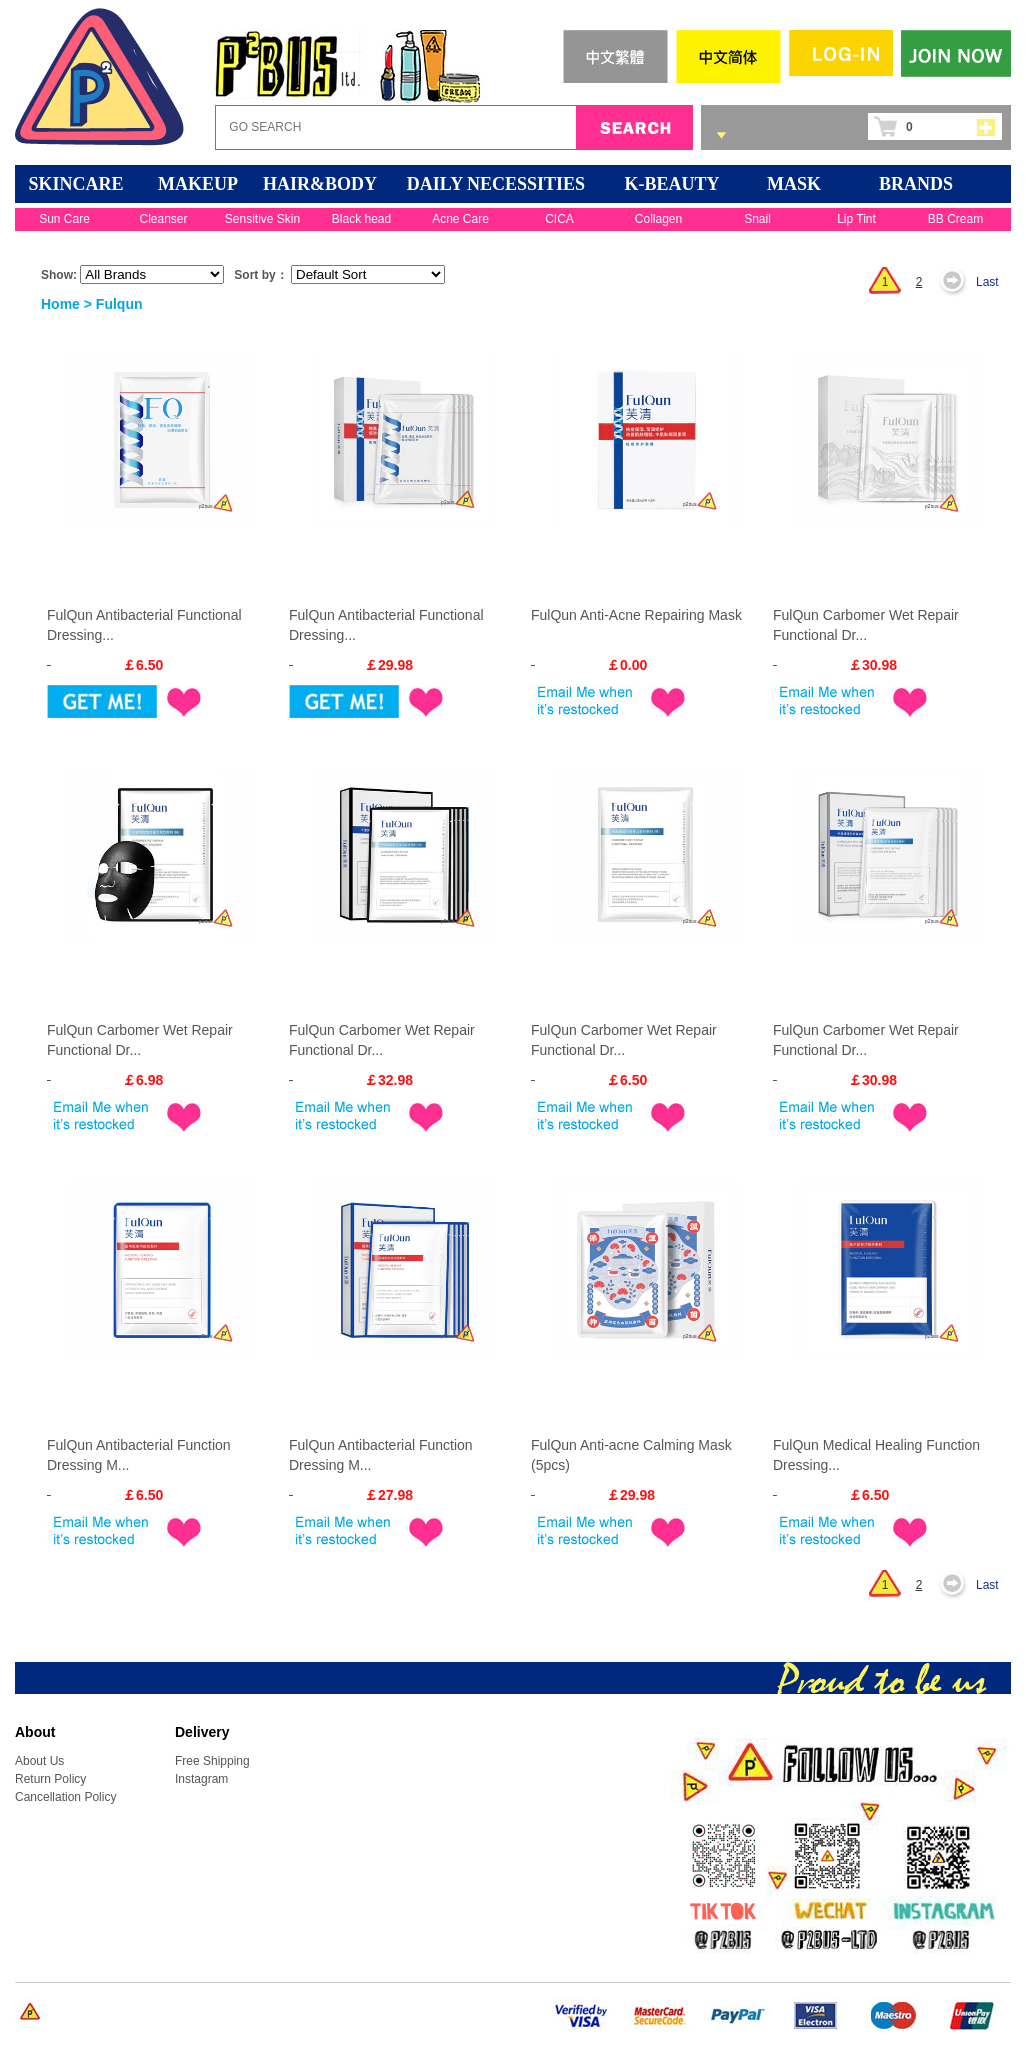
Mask (794, 184)
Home (60, 304)
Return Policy (50, 1779)
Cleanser (163, 219)
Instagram (201, 1779)
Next (958, 282)
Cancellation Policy (65, 1797)
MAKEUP (198, 184)
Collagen (658, 219)
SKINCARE (75, 184)
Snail (757, 219)
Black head (361, 219)
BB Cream (955, 219)
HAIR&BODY (320, 184)
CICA (559, 219)
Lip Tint (856, 219)
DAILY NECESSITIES (496, 184)
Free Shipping (212, 1761)
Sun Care (64, 219)
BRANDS (916, 184)
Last (987, 282)
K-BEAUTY (671, 184)
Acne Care (460, 219)
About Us (39, 1761)
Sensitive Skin (262, 219)
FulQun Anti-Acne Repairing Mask (636, 615)
